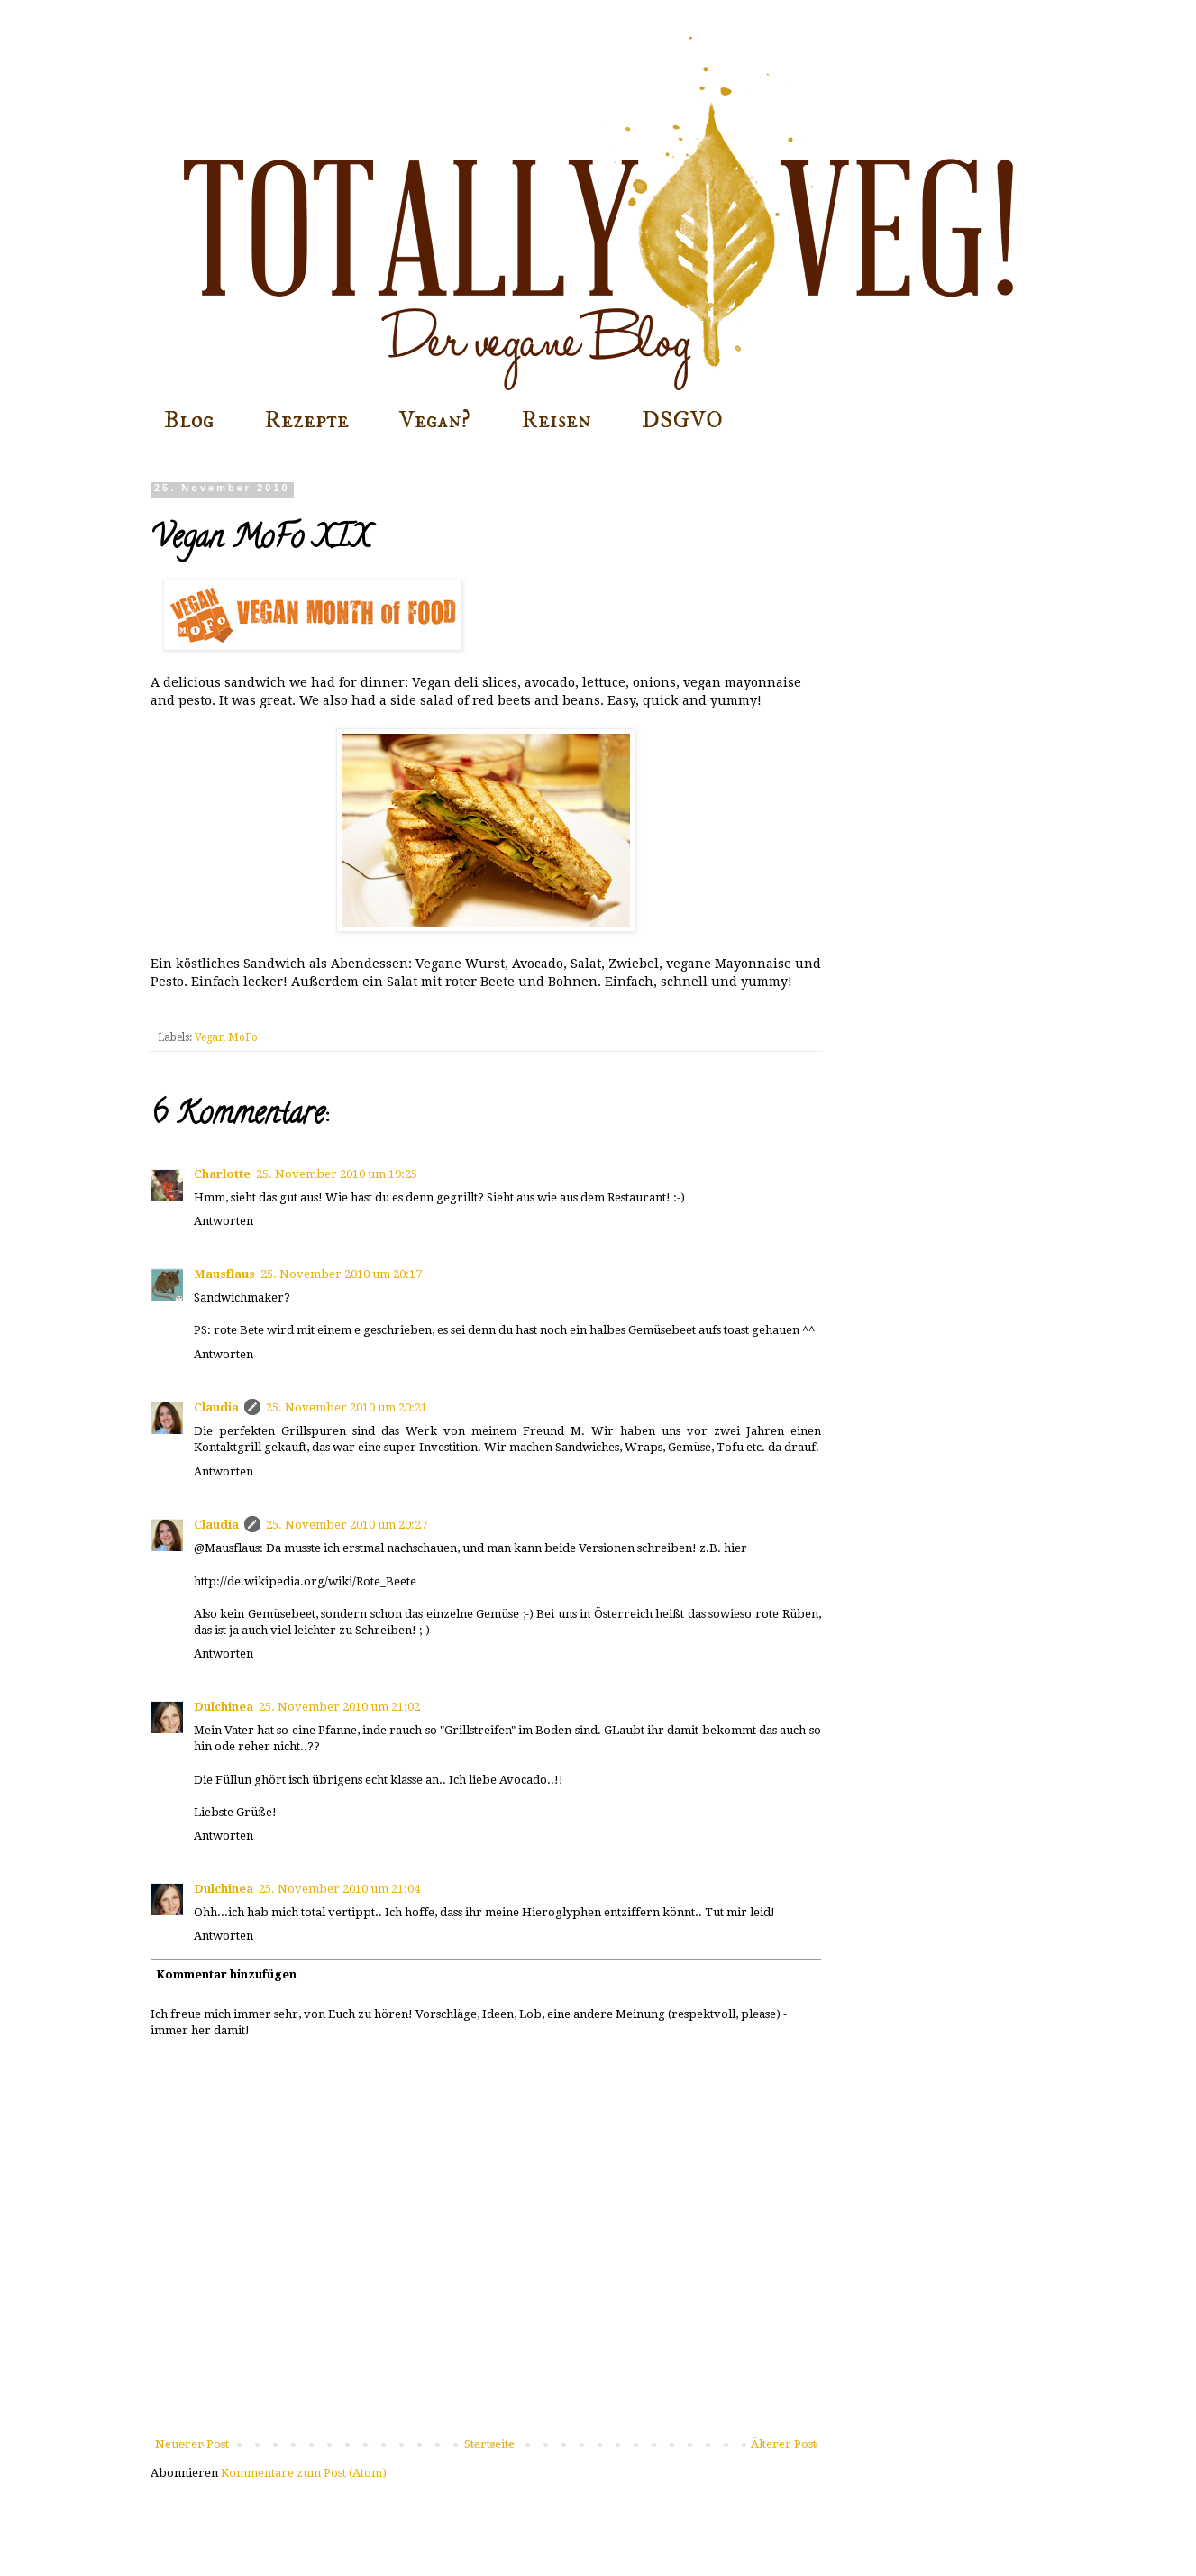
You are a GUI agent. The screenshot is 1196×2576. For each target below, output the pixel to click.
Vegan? (434, 420)
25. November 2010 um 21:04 (339, 1888)
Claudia (216, 1407)
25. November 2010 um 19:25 (336, 1174)
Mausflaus (224, 1274)
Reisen (556, 420)
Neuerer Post (192, 2444)
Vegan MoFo (226, 1037)
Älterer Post (784, 2444)
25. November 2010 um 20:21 (346, 1407)
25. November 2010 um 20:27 (346, 1524)
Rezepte (306, 420)
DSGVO (682, 420)
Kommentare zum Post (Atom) (304, 2473)
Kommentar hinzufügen (226, 1974)
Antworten (223, 1221)
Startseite (489, 2444)
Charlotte (222, 1174)
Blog (189, 420)
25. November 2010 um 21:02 (339, 1706)
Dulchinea (223, 1706)
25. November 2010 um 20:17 (341, 1274)
